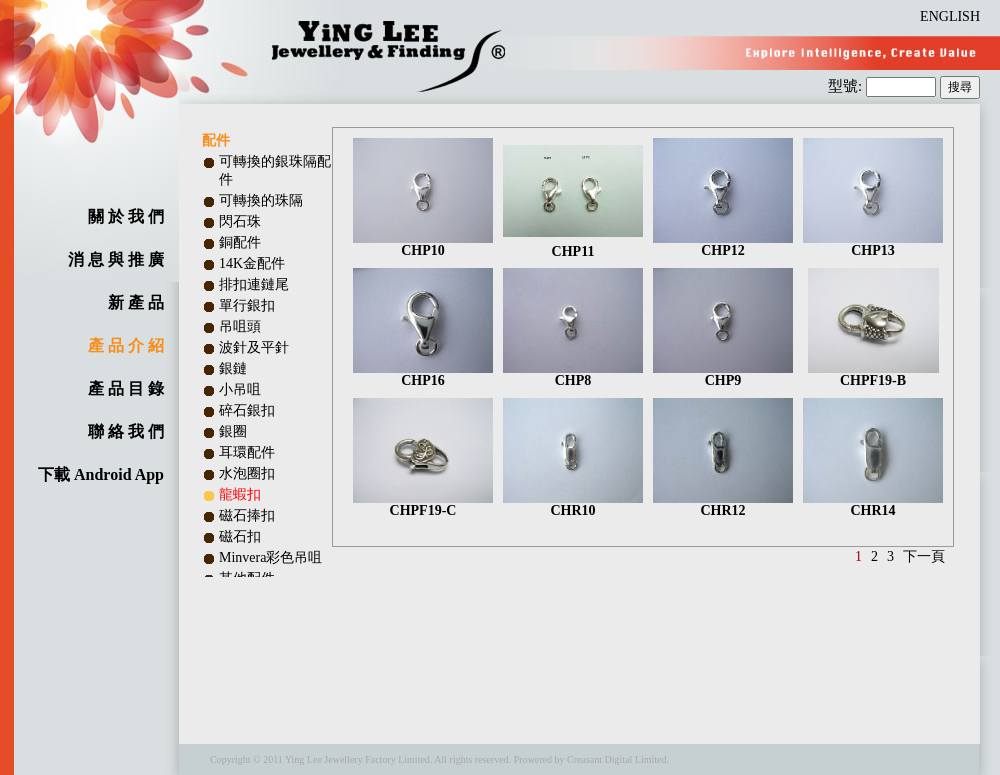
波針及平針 (254, 347)
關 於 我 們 (126, 216)
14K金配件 (252, 263)
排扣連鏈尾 (254, 284)
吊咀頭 (240, 326)
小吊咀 (240, 389)
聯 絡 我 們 (126, 431)
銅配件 (240, 242)
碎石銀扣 (247, 410)
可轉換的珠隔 (261, 200)
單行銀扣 (247, 305)
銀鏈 (233, 368)
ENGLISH (950, 16)
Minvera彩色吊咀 (270, 557)
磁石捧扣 (247, 515)
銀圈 (233, 431)
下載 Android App (101, 474)
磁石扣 (240, 536)
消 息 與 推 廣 (116, 259)
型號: (847, 86)
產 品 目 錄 (126, 388)
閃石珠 (240, 221)
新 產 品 (136, 302)
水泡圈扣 (247, 473)
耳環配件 (247, 452)
